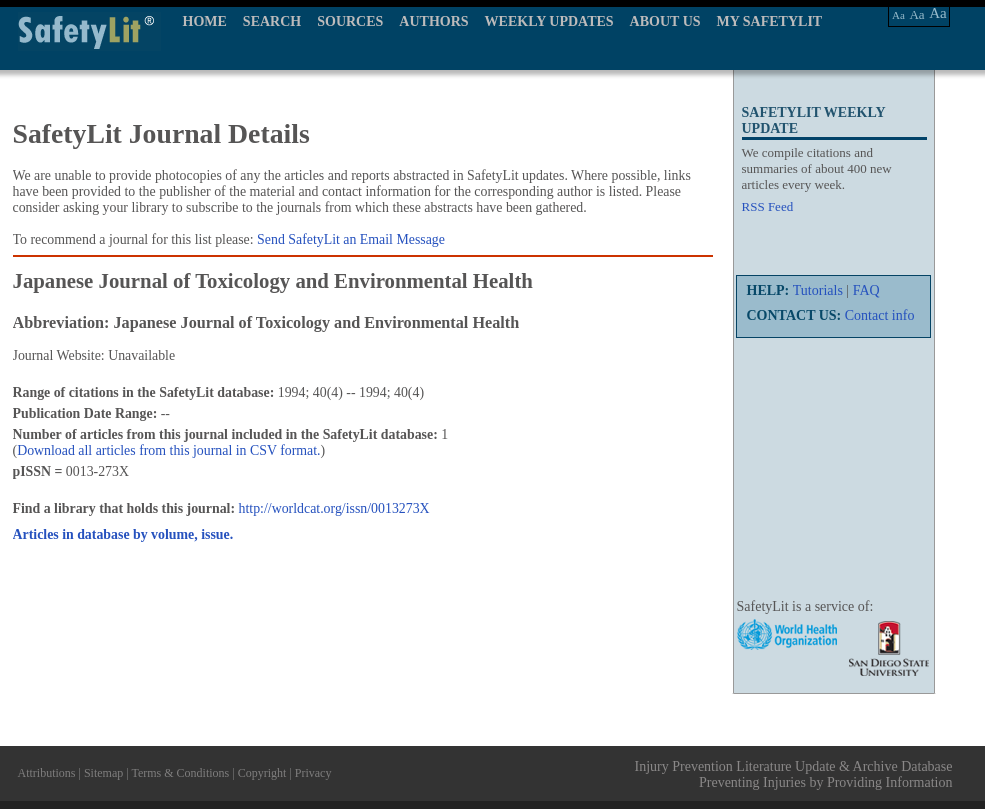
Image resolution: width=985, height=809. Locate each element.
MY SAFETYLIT (770, 21)
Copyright (262, 773)
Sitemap (103, 773)
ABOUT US (665, 21)
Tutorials (818, 290)
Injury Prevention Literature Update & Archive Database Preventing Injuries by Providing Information (794, 774)
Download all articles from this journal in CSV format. (168, 450)
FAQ (866, 290)
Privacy (313, 773)
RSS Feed (768, 206)
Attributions (47, 773)
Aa (898, 15)
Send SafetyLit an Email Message (351, 239)
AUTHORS (433, 21)
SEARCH (272, 21)
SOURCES (350, 21)
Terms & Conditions (180, 773)
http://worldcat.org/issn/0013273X (334, 508)
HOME (205, 21)
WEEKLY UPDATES (549, 21)
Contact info (880, 315)
